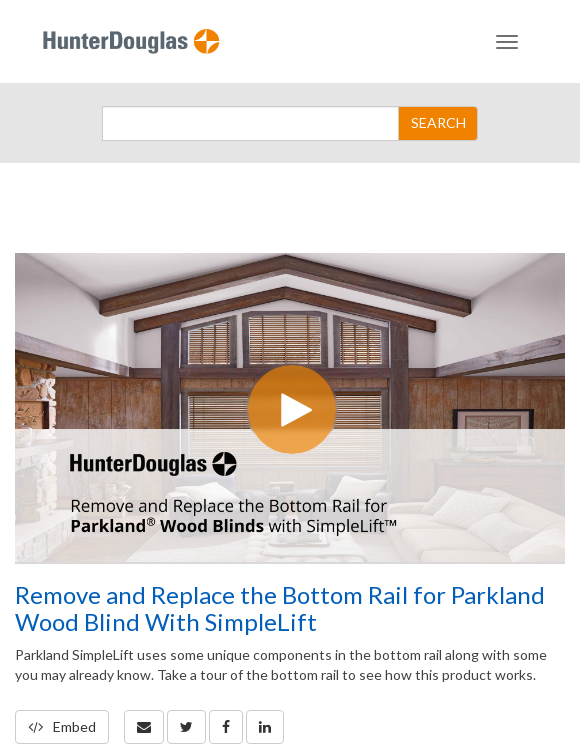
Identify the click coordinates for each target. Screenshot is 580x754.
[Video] (290, 407)
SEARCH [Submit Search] (438, 122)
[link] (186, 727)
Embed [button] (62, 726)
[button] (144, 727)
